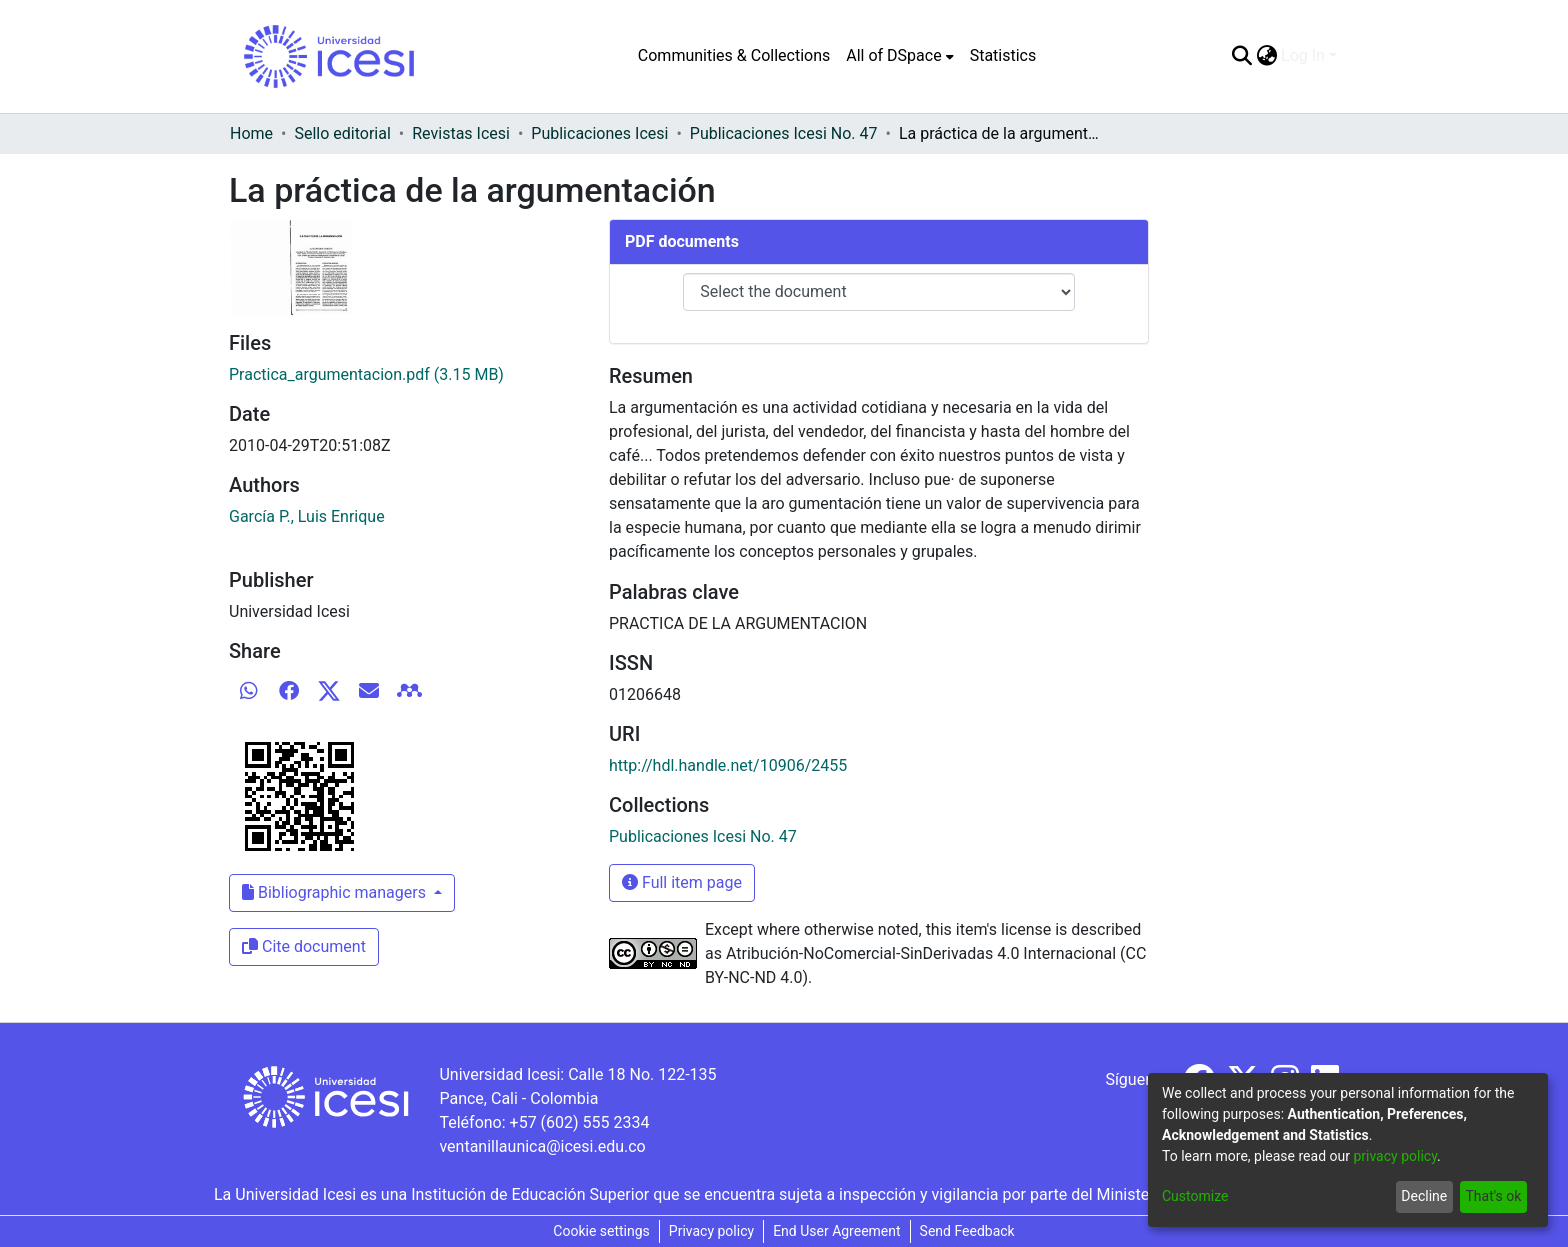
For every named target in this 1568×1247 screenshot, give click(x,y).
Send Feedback (967, 1231)
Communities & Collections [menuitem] (734, 55)
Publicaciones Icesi (599, 133)
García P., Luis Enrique (307, 516)
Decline (1424, 1196)
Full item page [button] (682, 882)
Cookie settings (601, 1231)
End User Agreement (836, 1231)
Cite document (304, 946)
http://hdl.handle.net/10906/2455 (728, 765)
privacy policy (1395, 1156)
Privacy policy (711, 1231)
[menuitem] (899, 56)
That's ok (1493, 1196)
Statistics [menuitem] (1003, 55)
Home (251, 133)
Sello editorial (342, 133)
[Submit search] (1241, 56)
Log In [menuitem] (1303, 55)
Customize (1195, 1196)
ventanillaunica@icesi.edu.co (542, 1146)
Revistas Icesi (461, 133)
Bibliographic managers (336, 892)
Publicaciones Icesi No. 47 (784, 133)
